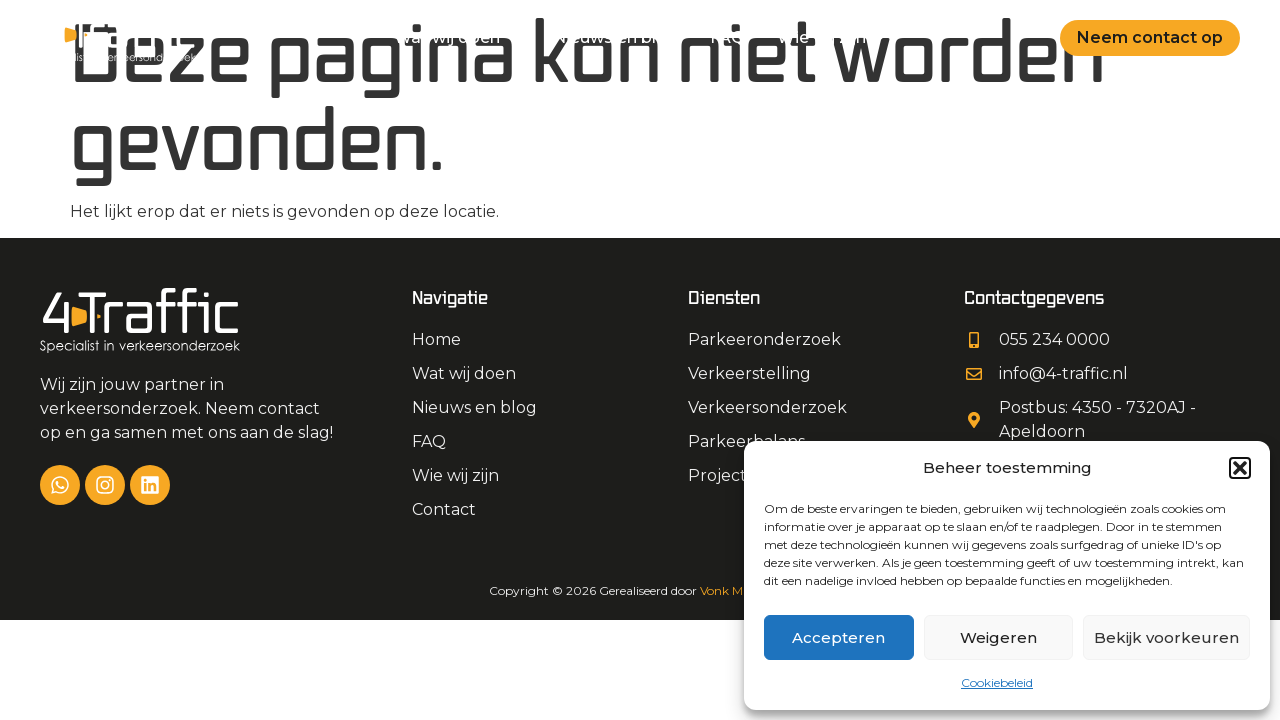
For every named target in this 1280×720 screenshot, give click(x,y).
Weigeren (998, 637)
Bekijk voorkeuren (1166, 637)
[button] (1240, 468)
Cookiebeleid (997, 682)
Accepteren (838, 637)
